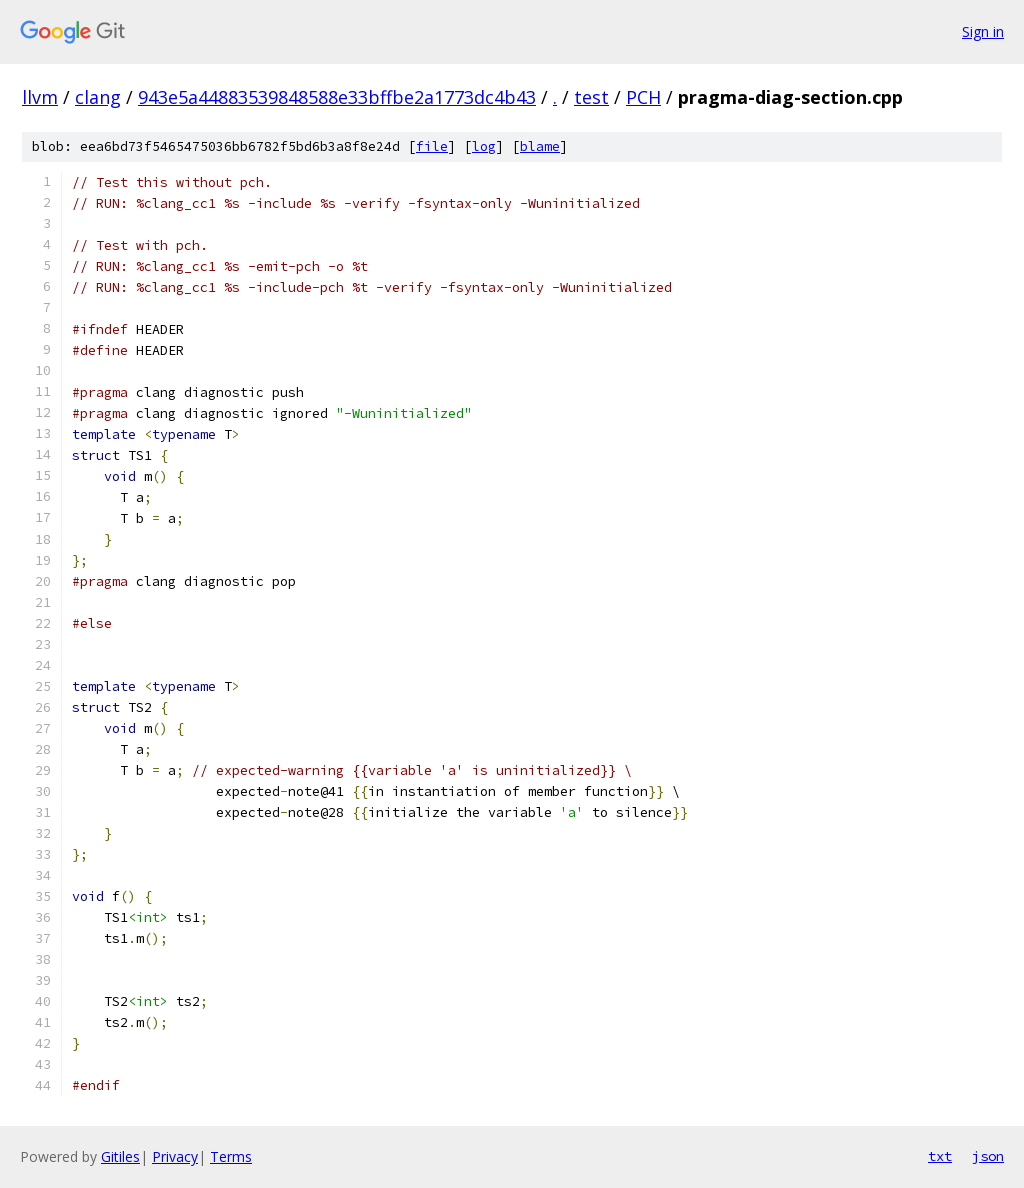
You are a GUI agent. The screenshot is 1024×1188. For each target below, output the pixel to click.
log (484, 146)
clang (98, 97)
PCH (643, 97)
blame (540, 146)
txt (940, 1156)
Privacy (175, 1156)
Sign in (983, 31)
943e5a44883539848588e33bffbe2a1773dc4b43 (337, 97)
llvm (40, 97)
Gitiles (120, 1156)
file (432, 146)
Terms (231, 1156)
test (591, 97)
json (988, 1156)
